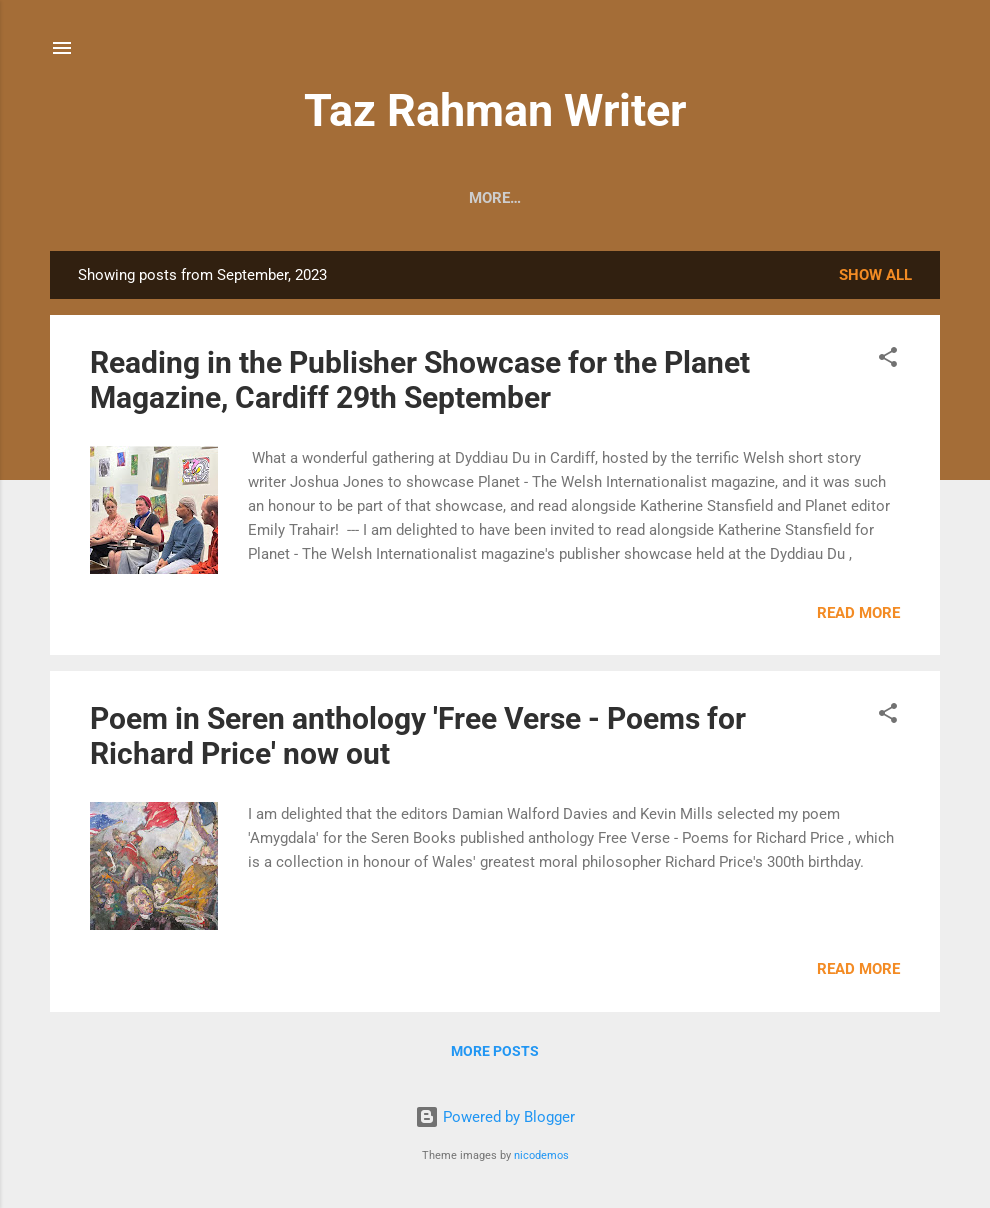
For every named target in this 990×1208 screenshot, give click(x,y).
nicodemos (541, 1155)
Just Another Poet (739, 198)
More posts (495, 1051)
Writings (593, 198)
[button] (888, 360)
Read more (858, 613)
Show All (875, 275)
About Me (214, 198)
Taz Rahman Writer (495, 110)
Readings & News (352, 198)
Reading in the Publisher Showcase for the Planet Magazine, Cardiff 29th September (420, 380)
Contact (488, 198)
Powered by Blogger (495, 1117)
